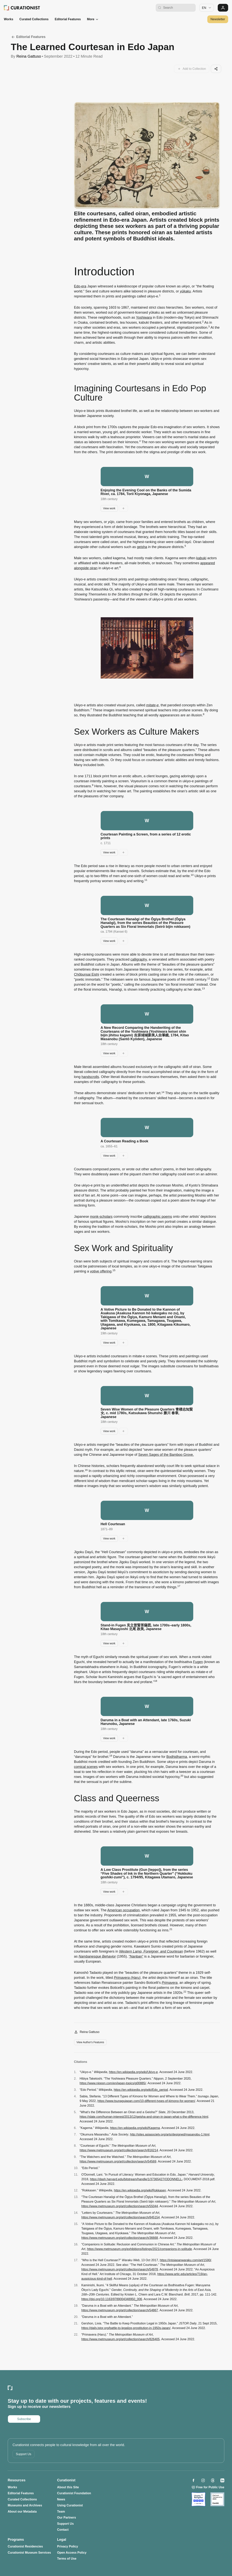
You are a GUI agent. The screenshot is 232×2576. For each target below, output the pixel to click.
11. (76, 2174)
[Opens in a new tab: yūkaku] (185, 291)
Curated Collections (34, 19)
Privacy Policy (67, 2546)
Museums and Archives (25, 2505)
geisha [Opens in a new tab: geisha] (142, 547)
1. (75, 2072)
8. (75, 2145)
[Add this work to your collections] (123, 508)
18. (76, 2285)
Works (8, 19)
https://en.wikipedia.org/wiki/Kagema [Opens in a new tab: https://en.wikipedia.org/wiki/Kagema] (135, 2128)
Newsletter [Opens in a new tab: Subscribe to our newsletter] (217, 19)
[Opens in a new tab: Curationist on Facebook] (193, 2480)
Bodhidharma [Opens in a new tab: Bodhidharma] (176, 1757)
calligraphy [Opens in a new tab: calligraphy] (138, 959)
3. (75, 2089)
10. (76, 2168)
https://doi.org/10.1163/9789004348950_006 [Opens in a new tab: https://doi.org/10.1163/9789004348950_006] (111, 2299)
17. (76, 2260)
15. (76, 2224)
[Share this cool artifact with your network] (216, 69)
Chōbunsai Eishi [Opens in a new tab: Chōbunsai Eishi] (86, 974)
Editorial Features (68, 19)
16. (76, 2244)
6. (75, 2128)
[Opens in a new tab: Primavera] (169, 1983)
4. (75, 2096)
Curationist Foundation (74, 2493)
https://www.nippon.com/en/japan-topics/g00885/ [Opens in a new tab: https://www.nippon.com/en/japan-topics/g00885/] (113, 2083)
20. (76, 2316)
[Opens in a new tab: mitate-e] (152, 705)
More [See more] (93, 19)
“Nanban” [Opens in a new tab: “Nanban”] (136, 1956)
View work (109, 508)
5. (75, 2112)
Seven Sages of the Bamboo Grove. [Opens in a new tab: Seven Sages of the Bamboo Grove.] (166, 1455)
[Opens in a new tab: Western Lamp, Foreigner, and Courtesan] (151, 1951)
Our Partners (66, 2517)
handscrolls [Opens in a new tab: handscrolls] (90, 1077)
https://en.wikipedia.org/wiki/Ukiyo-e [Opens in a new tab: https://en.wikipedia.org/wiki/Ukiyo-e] (133, 2072)
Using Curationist (70, 2505)
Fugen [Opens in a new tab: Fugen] (198, 1662)
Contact (63, 2529)
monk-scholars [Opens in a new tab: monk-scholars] (101, 1217)
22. (76, 2334)
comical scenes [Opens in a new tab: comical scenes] (86, 1767)
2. (75, 2078)
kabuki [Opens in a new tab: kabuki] (201, 558)
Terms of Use (66, 2558)
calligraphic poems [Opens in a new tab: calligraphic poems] (157, 1217)
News (61, 2499)
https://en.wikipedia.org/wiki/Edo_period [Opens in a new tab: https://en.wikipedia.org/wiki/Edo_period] (141, 2089)
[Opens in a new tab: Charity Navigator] (198, 2499)
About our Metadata (22, 2511)
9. (75, 2156)
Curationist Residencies (25, 2546)
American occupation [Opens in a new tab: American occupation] (123, 1910)
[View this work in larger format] (147, 648)
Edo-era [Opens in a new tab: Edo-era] (80, 286)
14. (76, 2212)
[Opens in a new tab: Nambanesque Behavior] (97, 1956)
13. (76, 2197)
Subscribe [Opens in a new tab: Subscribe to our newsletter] (24, 2419)
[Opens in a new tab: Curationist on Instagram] (203, 2480)
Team (61, 2511)
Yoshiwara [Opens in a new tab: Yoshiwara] (144, 317)
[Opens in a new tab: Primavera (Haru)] (127, 1978)
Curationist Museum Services (29, 2552)
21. (76, 2323)
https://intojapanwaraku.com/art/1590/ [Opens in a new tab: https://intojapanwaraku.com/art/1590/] (185, 2260)
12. (76, 2190)
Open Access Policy (71, 2552)
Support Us (23, 2454)
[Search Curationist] (178, 8)
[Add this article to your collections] (191, 69)
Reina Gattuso (28, 56)
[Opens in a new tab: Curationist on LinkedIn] (222, 2480)
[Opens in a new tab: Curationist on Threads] (213, 2480)
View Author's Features (90, 2042)
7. (75, 2134)
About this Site (68, 2487)
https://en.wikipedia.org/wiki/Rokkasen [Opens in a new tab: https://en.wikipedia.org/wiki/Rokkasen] (140, 2190)
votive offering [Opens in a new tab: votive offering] (101, 1271)
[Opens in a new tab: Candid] (217, 2499)
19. (76, 2305)
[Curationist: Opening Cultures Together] (22, 7)
